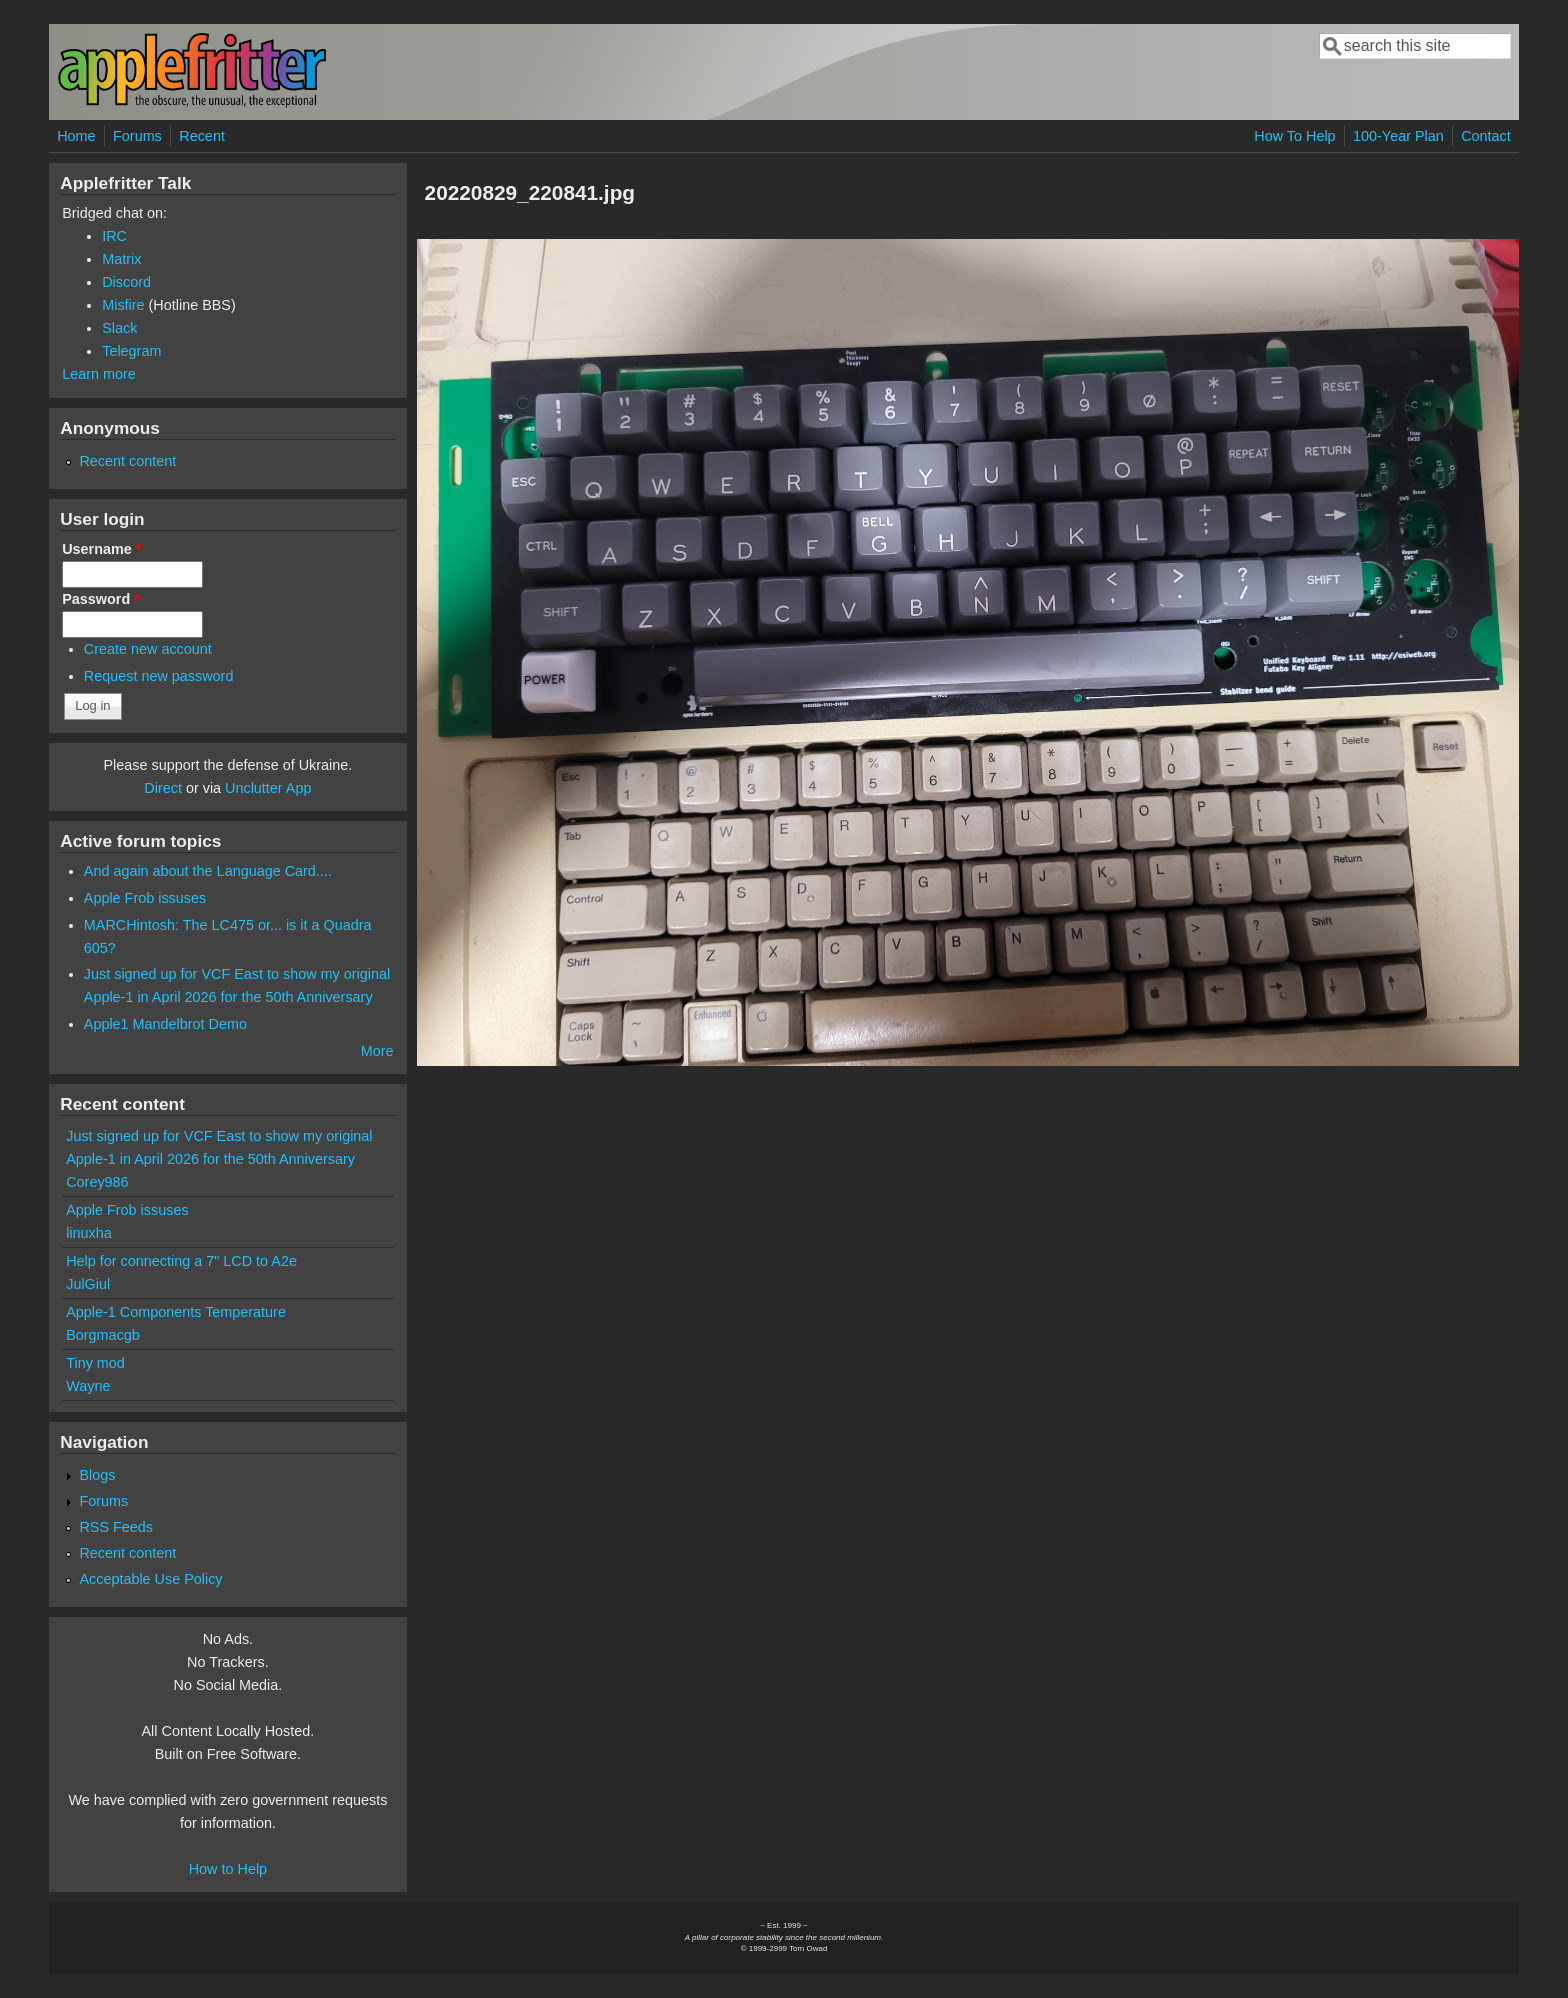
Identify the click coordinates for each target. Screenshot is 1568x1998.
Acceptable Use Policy (150, 1579)
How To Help (1294, 136)
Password (101, 599)
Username (101, 549)
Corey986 (97, 1182)
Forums (137, 136)
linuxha (89, 1233)
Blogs (97, 1475)
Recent (202, 136)
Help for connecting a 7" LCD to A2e (181, 1261)
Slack (119, 328)
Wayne (88, 1386)
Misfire (123, 305)
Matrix (121, 259)
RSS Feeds (116, 1527)
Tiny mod (95, 1363)
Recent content (127, 461)
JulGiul (88, 1284)
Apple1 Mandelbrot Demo (165, 1024)
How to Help (228, 1869)
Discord (126, 282)
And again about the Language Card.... (208, 871)
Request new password (159, 676)
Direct (163, 788)
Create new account (148, 649)
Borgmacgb (103, 1335)
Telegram (131, 351)
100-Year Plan (1398, 136)
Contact (1486, 136)
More (377, 1051)
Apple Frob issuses (145, 898)
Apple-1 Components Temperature (176, 1312)
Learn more (99, 374)
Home (76, 136)
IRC (114, 236)
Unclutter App (268, 788)
